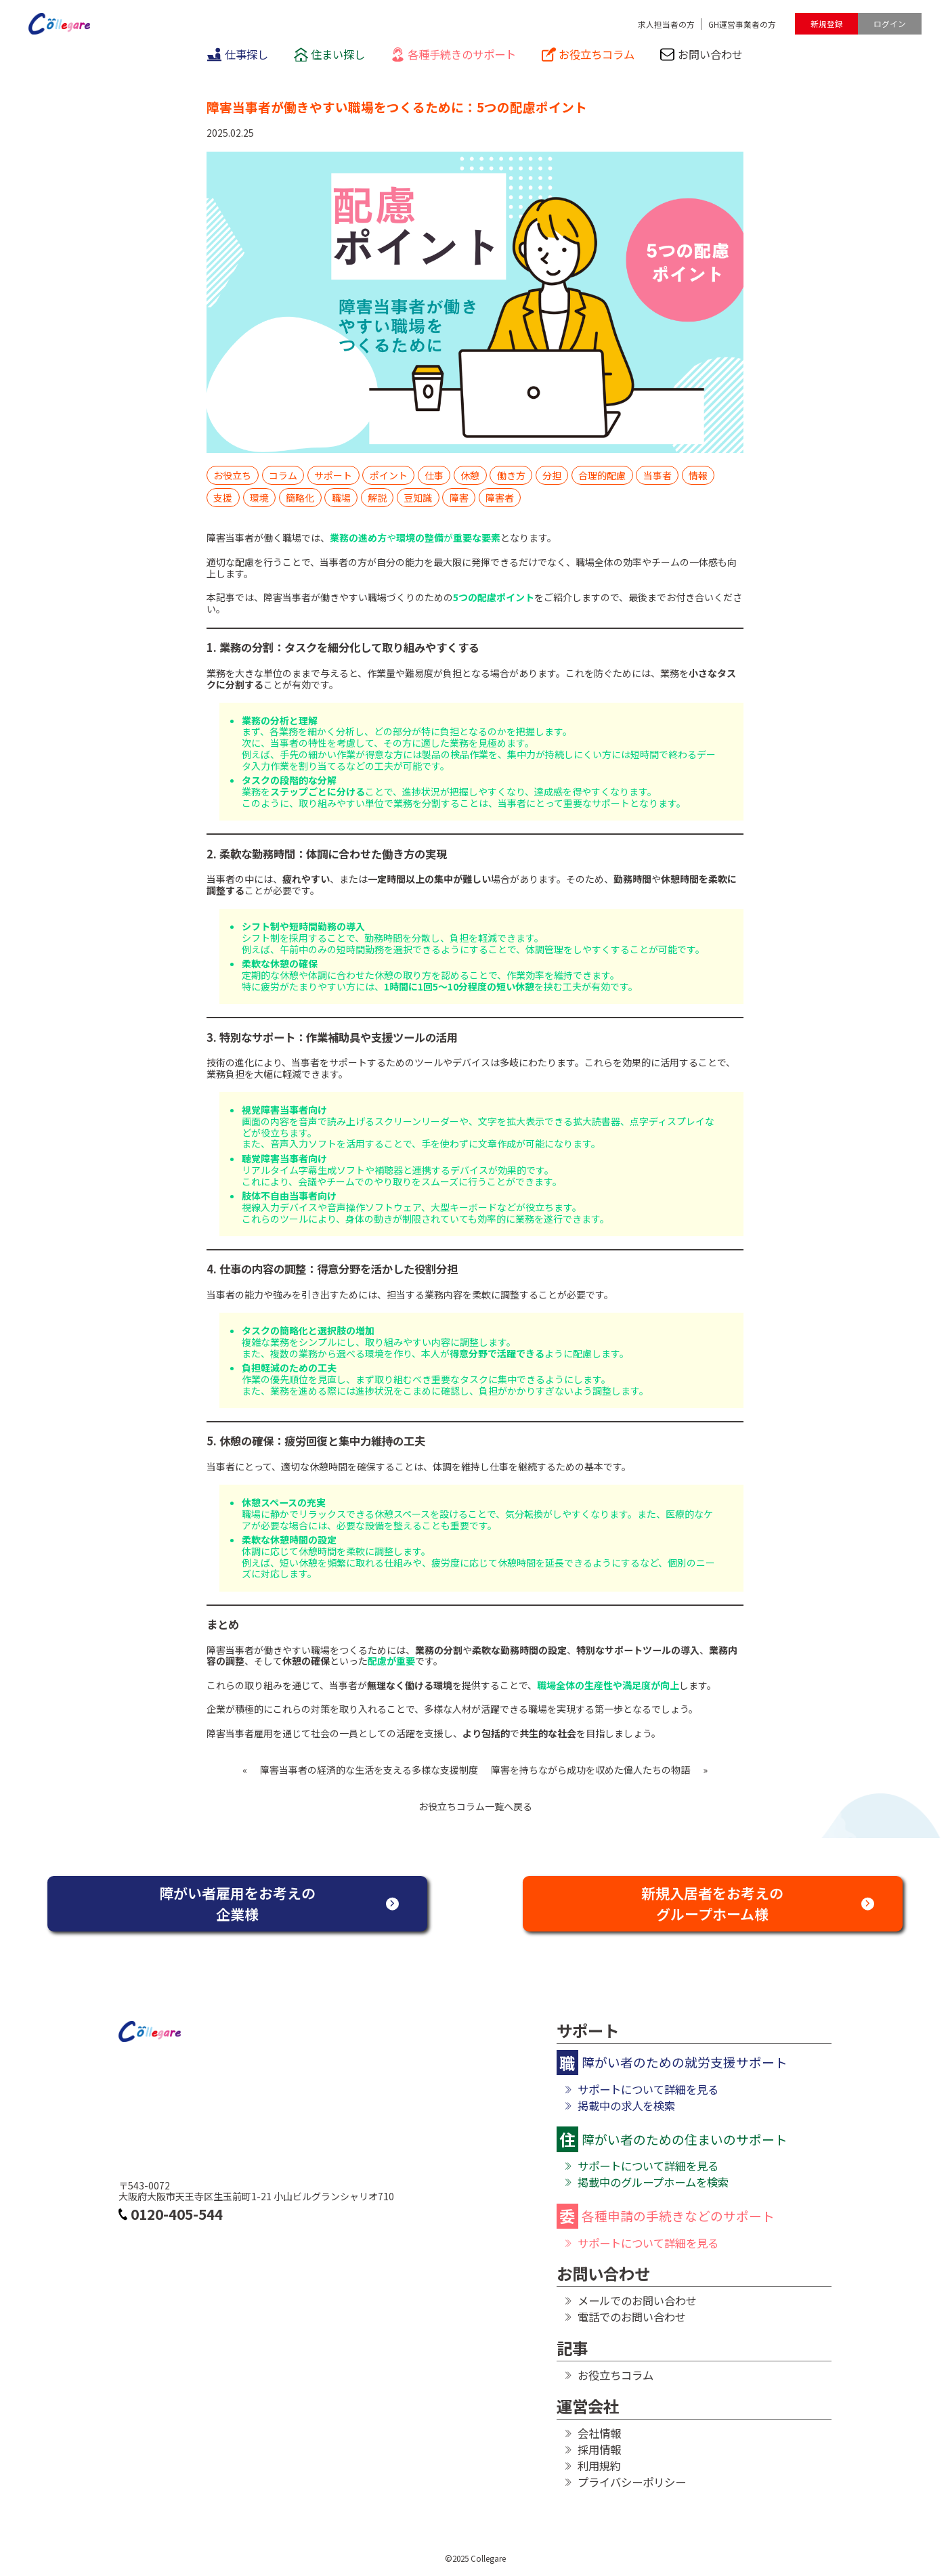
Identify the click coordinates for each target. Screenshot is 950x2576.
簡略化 (300, 497)
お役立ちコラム (588, 54)
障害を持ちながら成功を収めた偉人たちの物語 (590, 1770)
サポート (333, 475)
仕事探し (237, 54)
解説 (377, 497)
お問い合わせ (701, 54)
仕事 (434, 475)
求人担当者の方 (666, 24)
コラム (283, 475)
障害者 (499, 497)
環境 (259, 497)
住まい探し (330, 54)
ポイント (389, 475)
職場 (341, 497)
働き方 (511, 475)
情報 (698, 475)
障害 (459, 497)
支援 (222, 497)
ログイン (889, 23)
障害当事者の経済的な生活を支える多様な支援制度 (369, 1770)
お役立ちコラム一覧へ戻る (475, 1806)
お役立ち (232, 475)
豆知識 (418, 497)
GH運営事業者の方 (742, 24)
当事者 (657, 475)
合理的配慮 (602, 475)
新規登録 (827, 23)
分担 (551, 475)
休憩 (469, 475)
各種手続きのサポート (454, 54)
